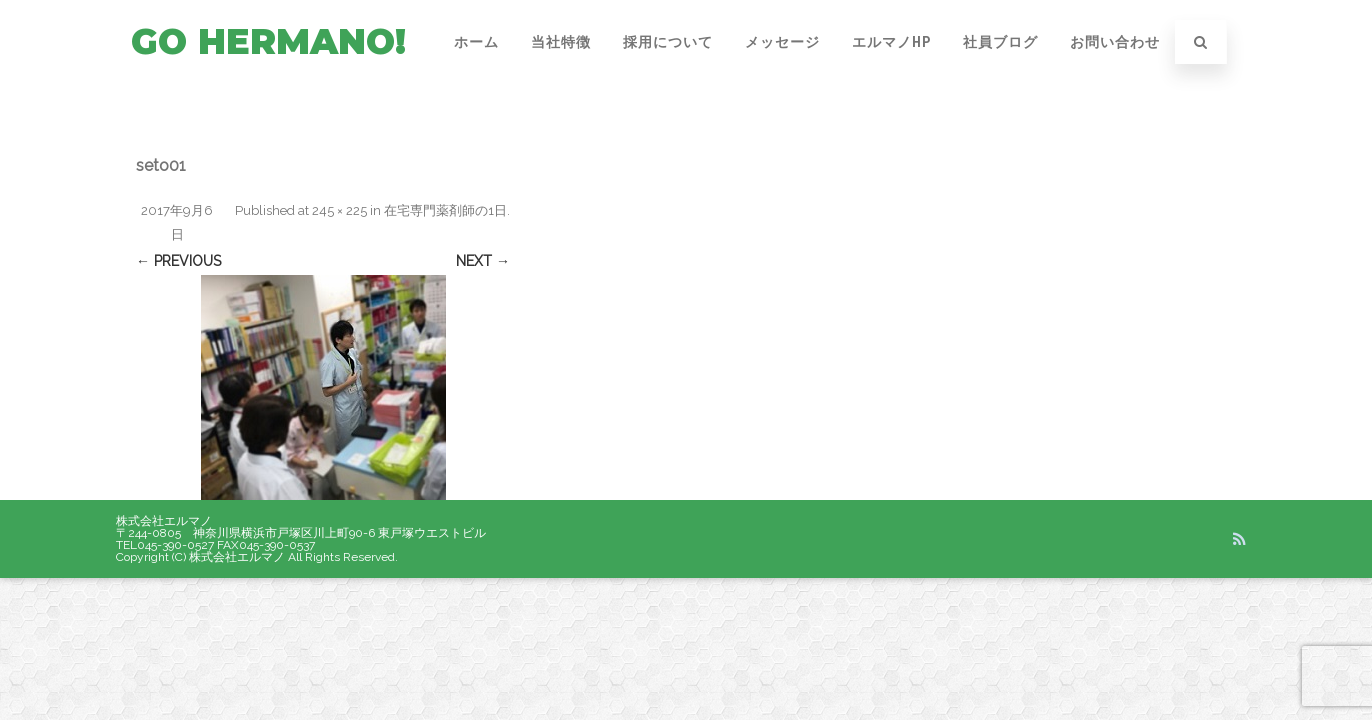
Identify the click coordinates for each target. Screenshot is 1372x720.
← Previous (178, 261)
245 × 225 (339, 210)
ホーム (476, 42)
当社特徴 (561, 42)
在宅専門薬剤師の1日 (445, 210)
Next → (483, 261)
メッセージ (782, 42)
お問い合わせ (1115, 42)
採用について (668, 42)
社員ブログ (1000, 42)
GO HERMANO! (268, 41)
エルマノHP (891, 42)
